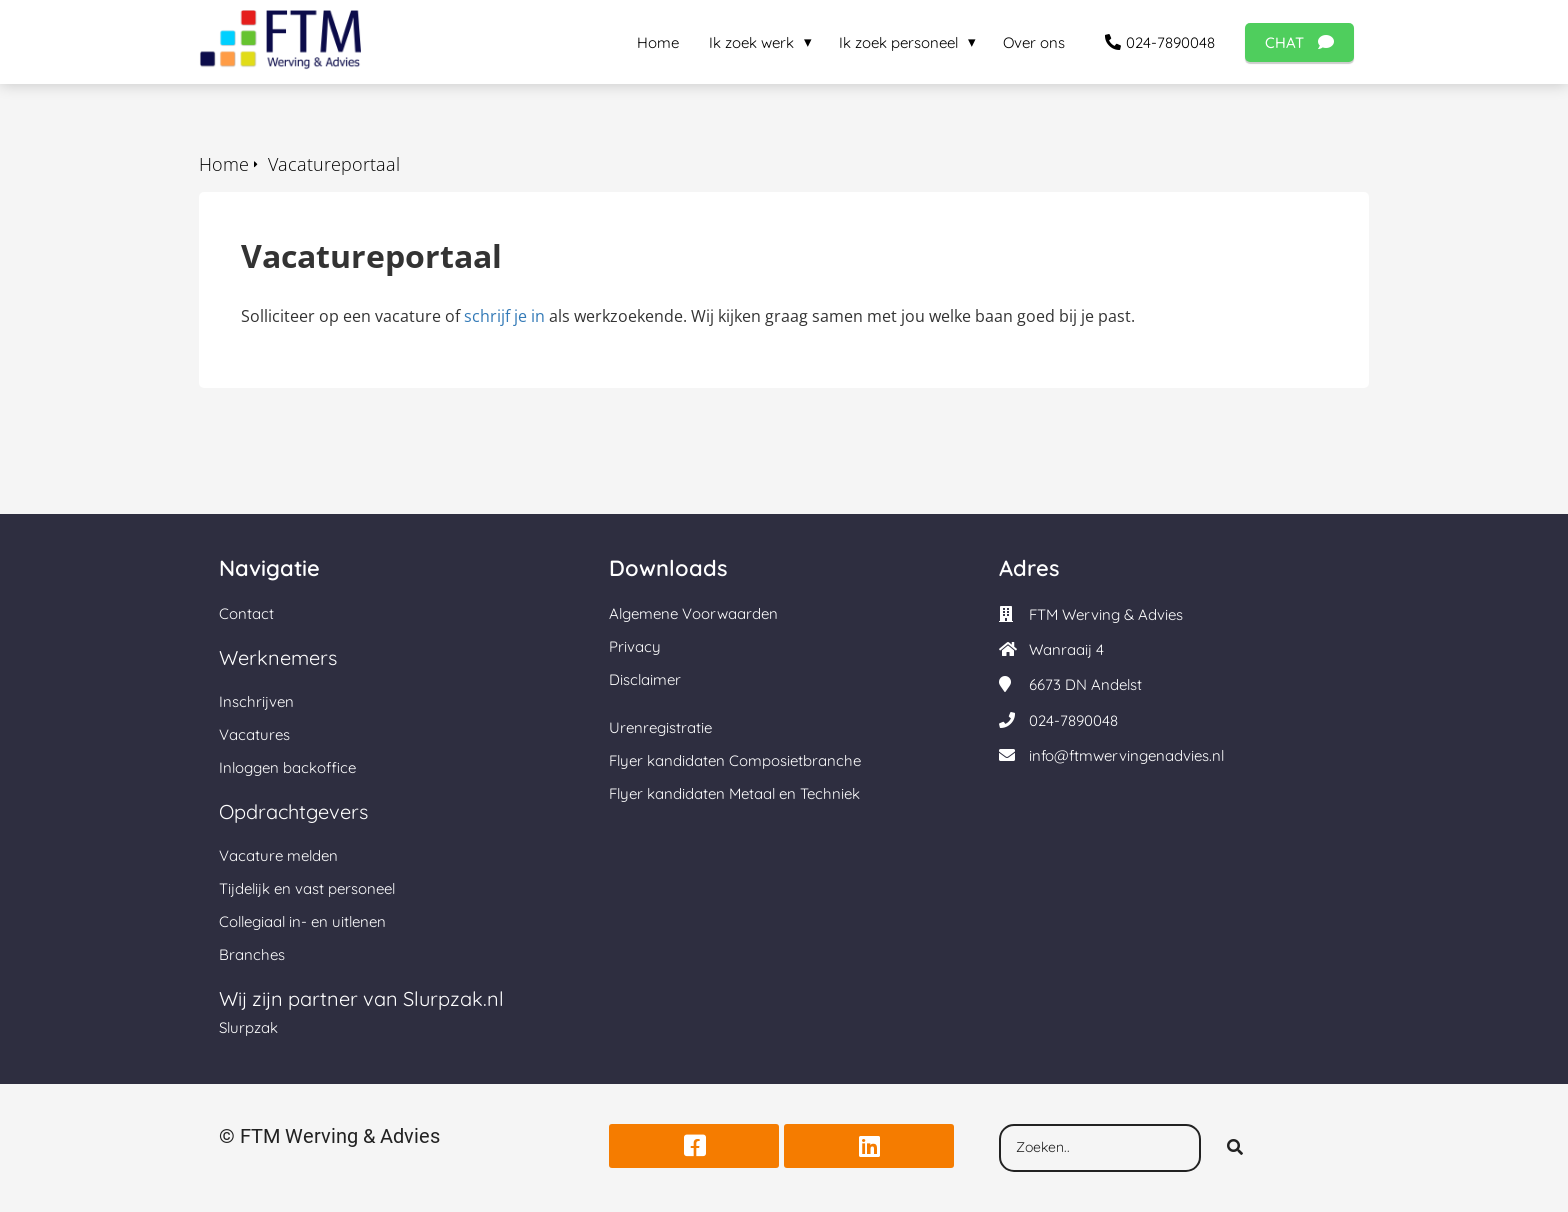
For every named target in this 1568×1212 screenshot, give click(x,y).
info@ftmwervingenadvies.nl (1126, 755)
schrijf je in (504, 316)
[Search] (1235, 1148)
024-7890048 (1073, 720)
